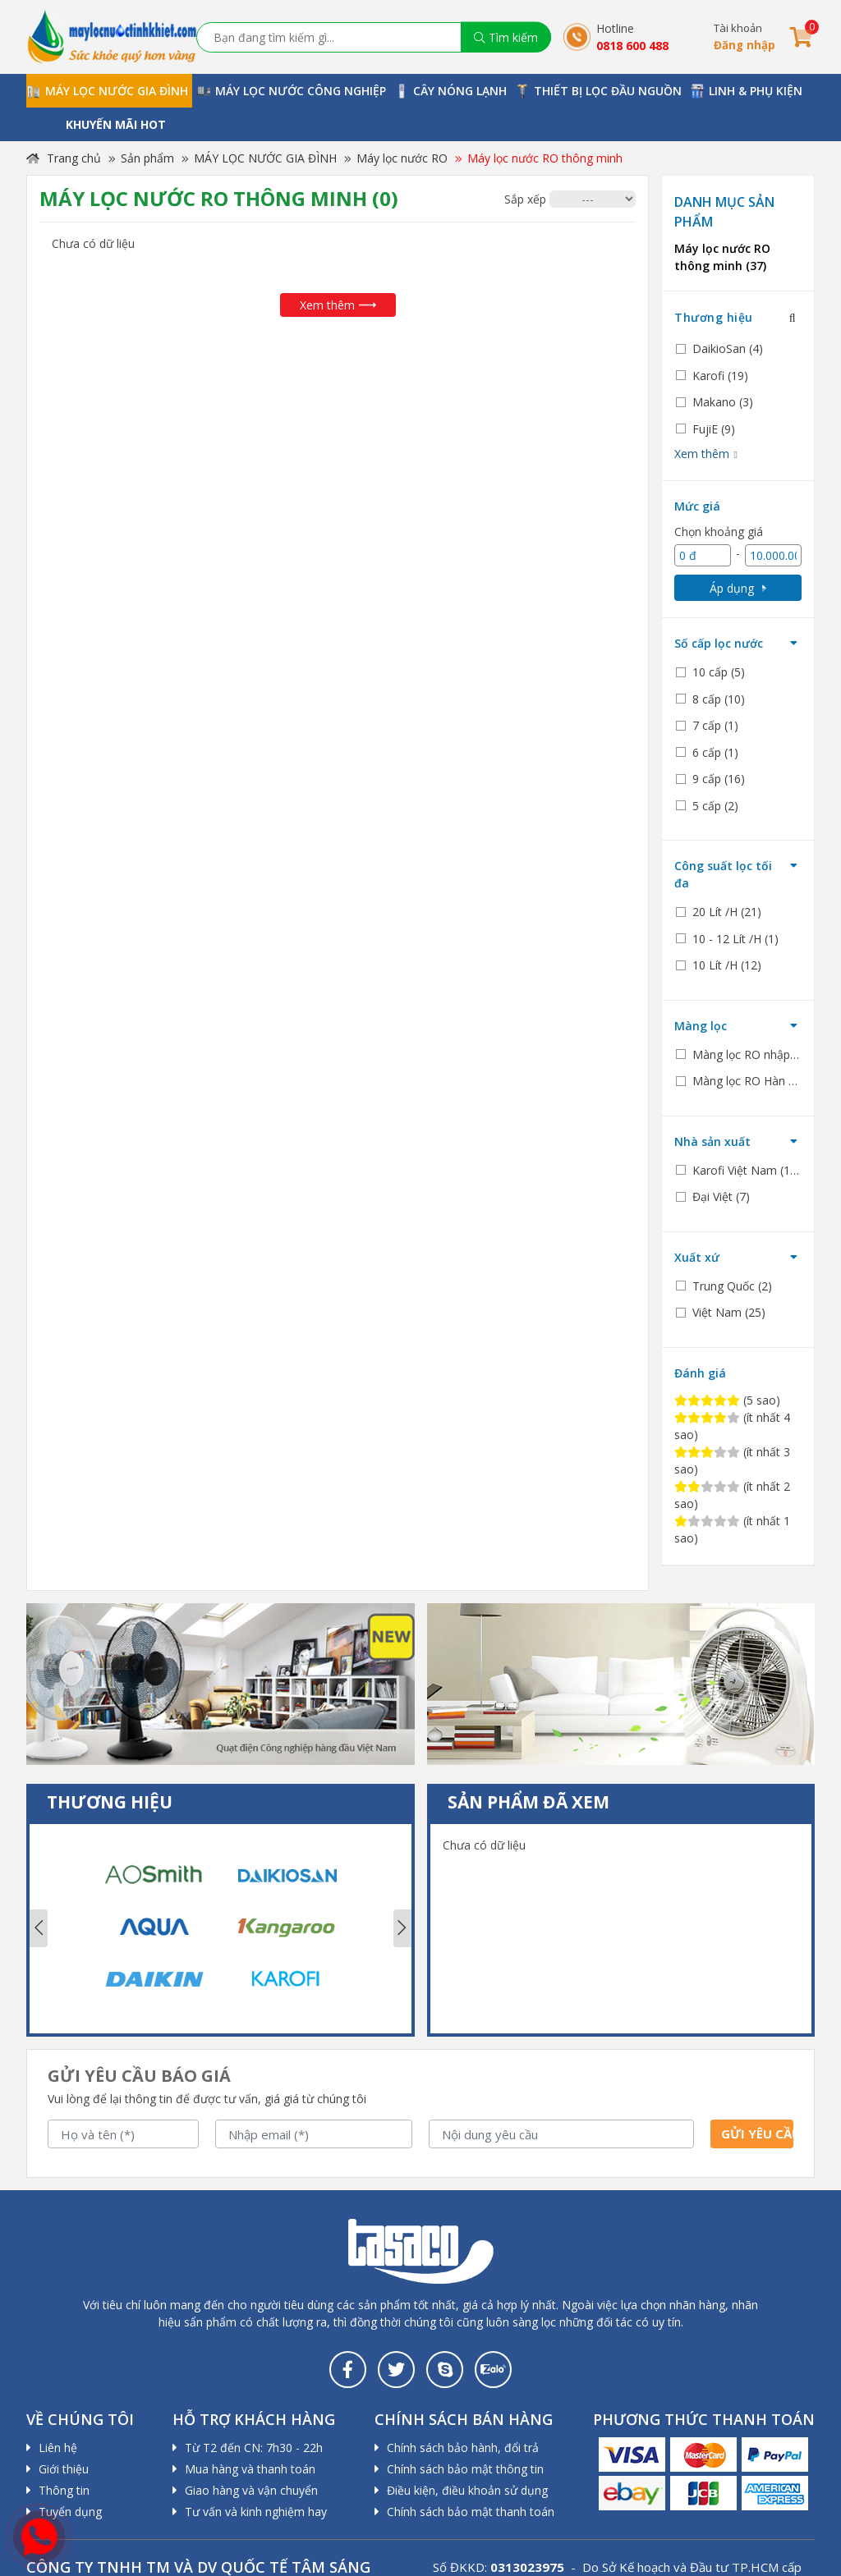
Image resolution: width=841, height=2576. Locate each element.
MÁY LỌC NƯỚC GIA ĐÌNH (265, 158)
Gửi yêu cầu (757, 2133)
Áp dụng (738, 588)
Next (402, 1928)
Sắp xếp (525, 199)
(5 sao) (727, 1400)
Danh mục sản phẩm (724, 212)
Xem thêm (338, 305)
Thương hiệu (713, 317)
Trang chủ (63, 158)
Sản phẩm (147, 158)
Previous (39, 1928)
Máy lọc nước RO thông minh (545, 158)
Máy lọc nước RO (402, 158)
